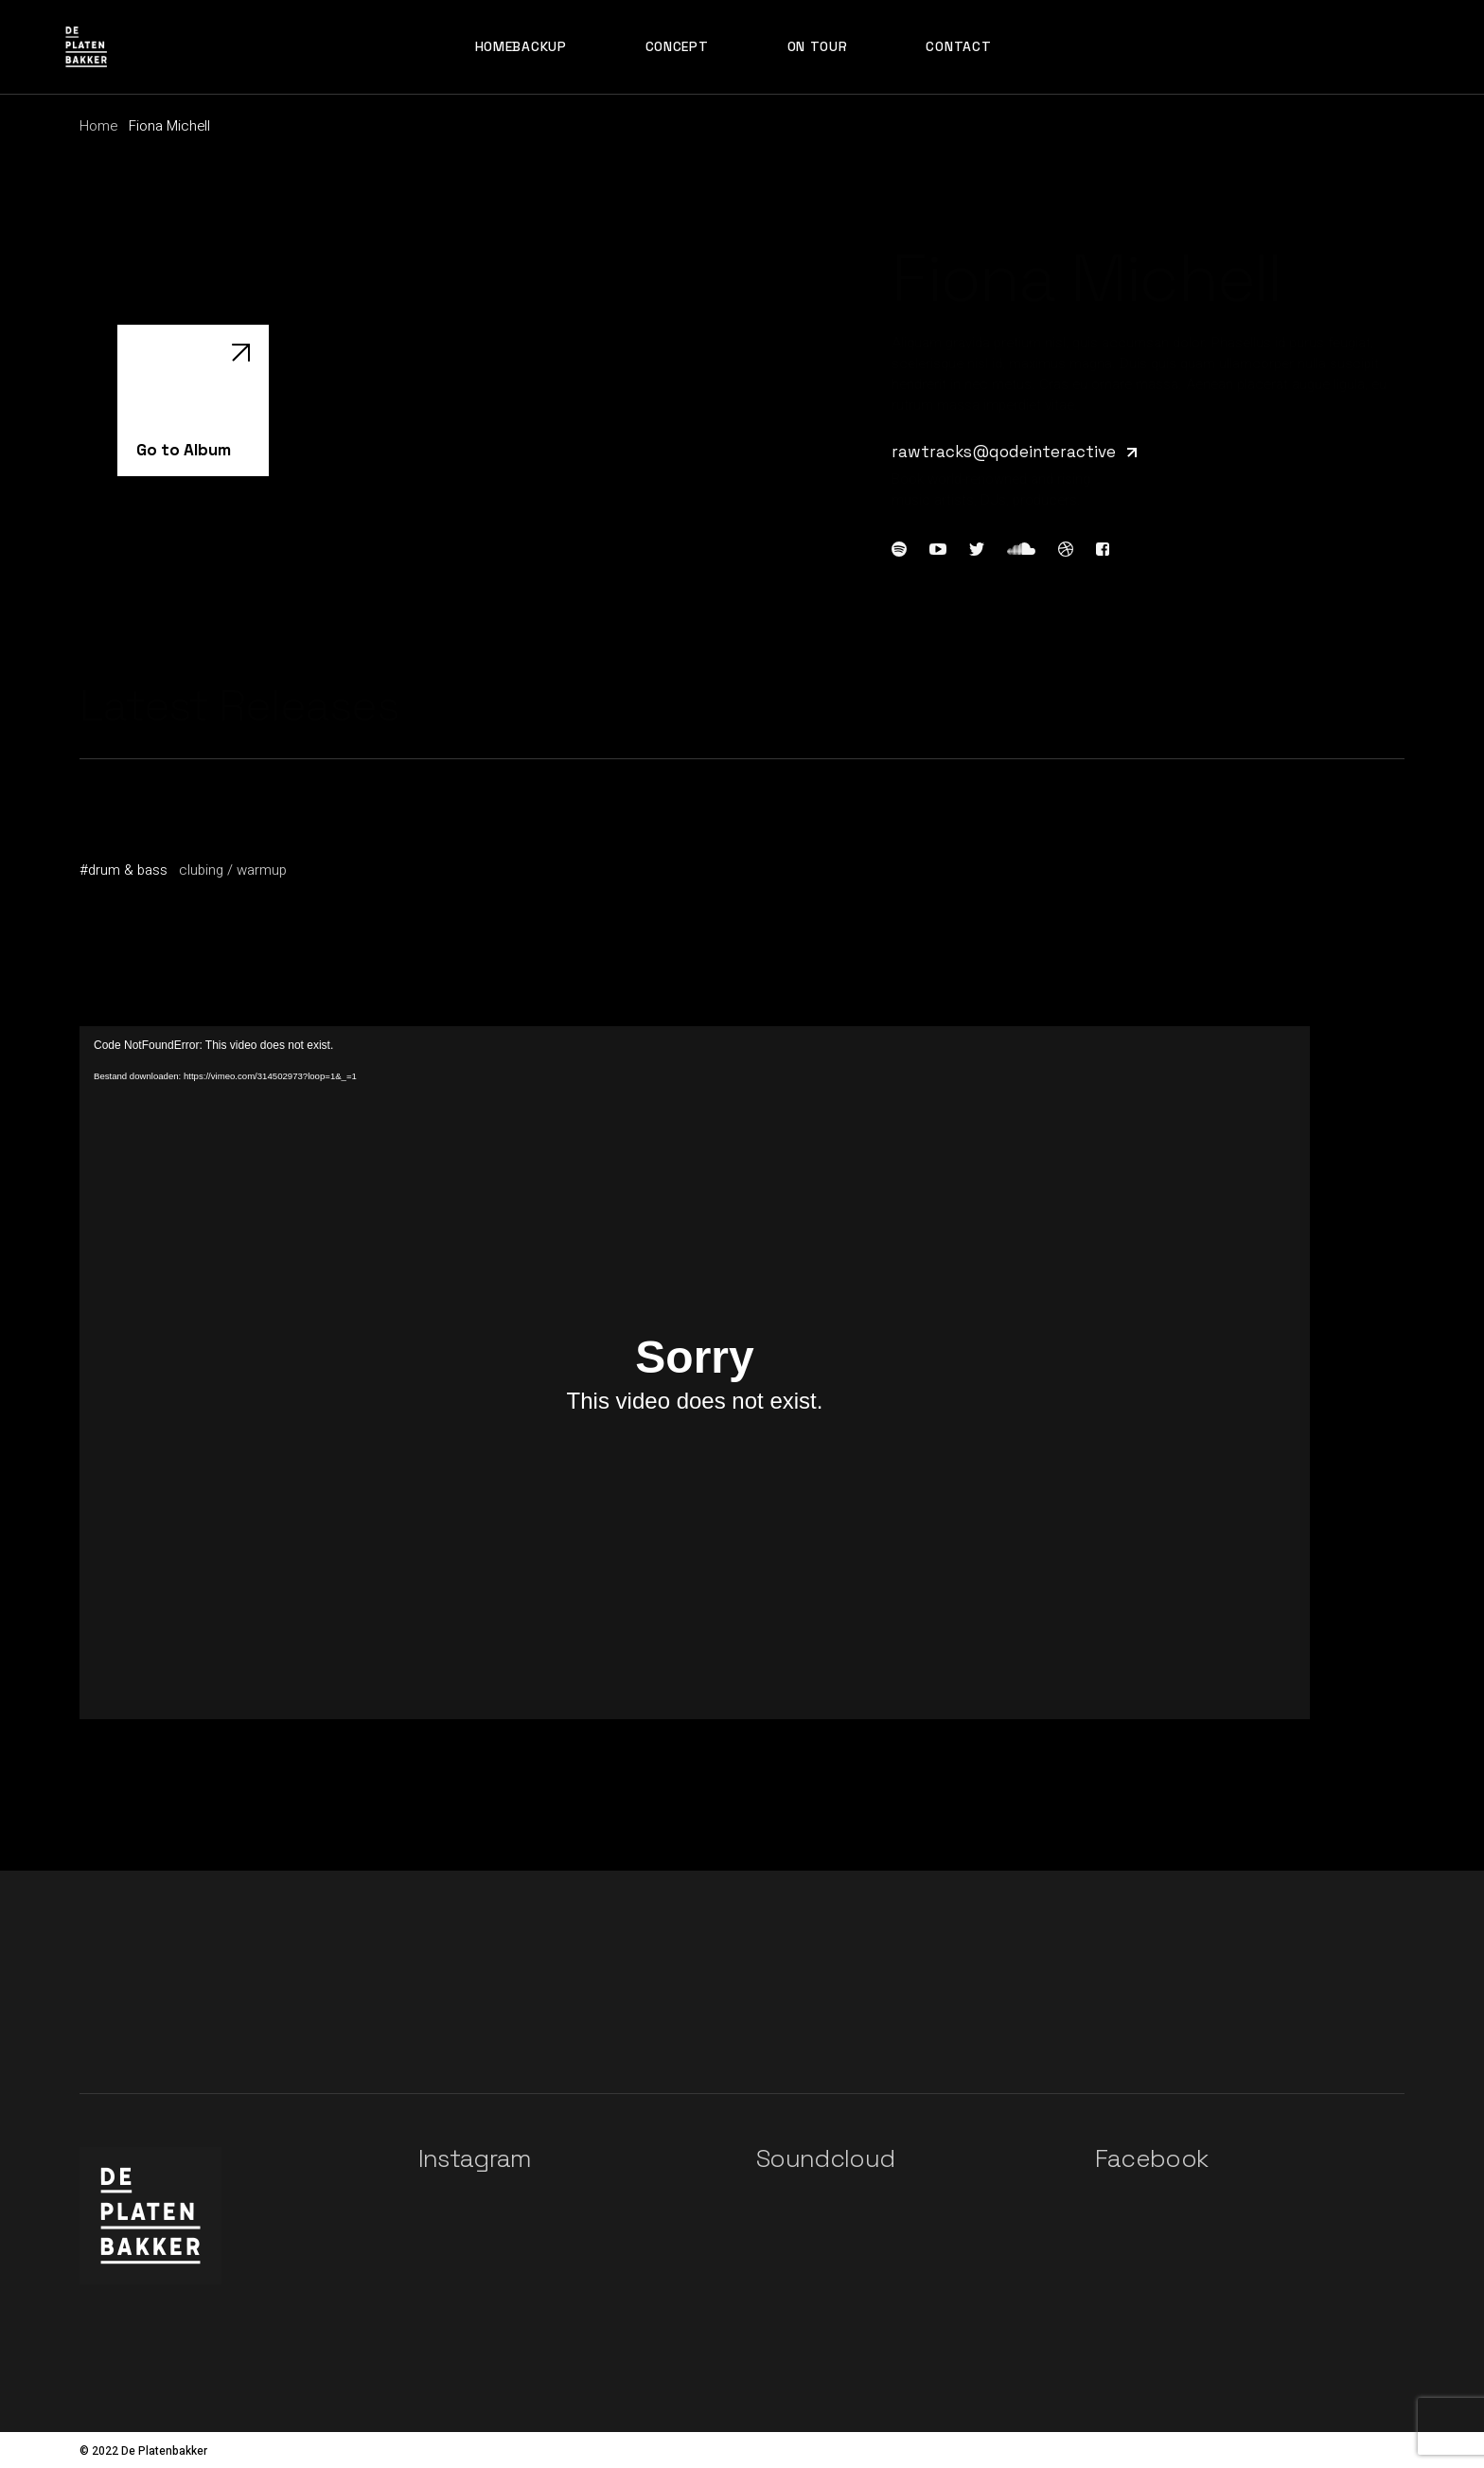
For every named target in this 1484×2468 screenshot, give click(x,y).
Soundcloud (825, 2158)
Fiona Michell (130, 845)
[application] (695, 1372)
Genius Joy (121, 825)
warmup (262, 870)
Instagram (475, 2158)
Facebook (1152, 2158)
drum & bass (128, 870)
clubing (201, 870)
